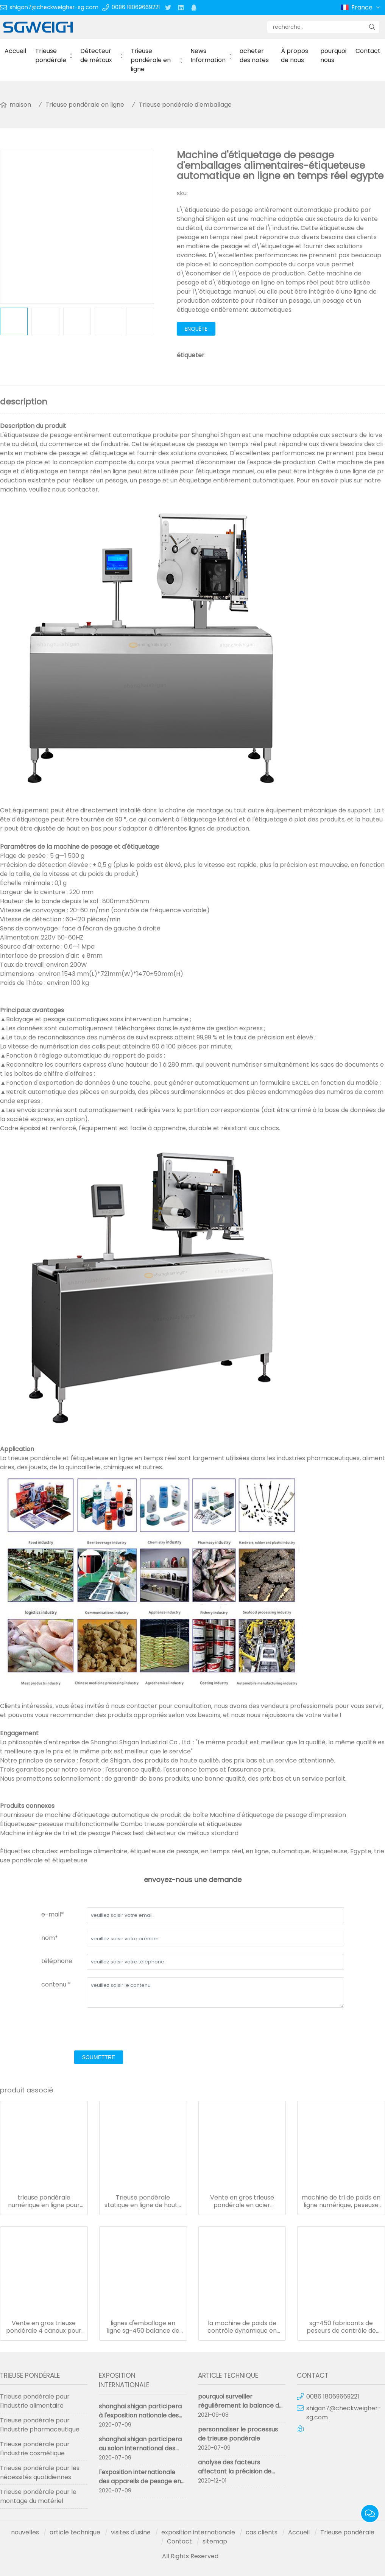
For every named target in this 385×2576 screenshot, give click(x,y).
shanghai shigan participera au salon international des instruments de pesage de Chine (140, 2453)
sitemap (215, 2541)
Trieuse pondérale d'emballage (185, 104)
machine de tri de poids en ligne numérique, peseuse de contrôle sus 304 (341, 2201)
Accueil (15, 51)
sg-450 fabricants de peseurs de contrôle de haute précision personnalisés (341, 2327)
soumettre (98, 2057)
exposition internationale (198, 2532)
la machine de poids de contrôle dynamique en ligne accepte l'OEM (242, 2327)
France (366, 7)
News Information (208, 55)
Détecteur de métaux (96, 55)
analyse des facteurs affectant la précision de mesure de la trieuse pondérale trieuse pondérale (241, 2476)
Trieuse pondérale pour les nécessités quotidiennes (39, 2472)
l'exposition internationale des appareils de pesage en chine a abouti (140, 2481)
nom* (49, 1938)
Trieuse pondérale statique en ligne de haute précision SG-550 (142, 2201)
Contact (367, 51)
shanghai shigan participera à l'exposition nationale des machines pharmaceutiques (140, 2415)
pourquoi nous (333, 55)
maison (20, 104)
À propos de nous (294, 55)
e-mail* (52, 1914)
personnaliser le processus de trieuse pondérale (238, 2434)
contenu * (56, 1984)
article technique (75, 2532)
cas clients (261, 2532)
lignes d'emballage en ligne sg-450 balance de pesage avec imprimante (143, 2327)
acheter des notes (254, 55)
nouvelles (25, 2532)
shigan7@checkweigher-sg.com (53, 7)
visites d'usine (131, 2532)
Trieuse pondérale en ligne (151, 60)
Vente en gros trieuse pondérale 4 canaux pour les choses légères (43, 2327)
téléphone (56, 1961)
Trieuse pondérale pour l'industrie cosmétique (35, 2449)
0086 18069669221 (136, 7)
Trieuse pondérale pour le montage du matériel (38, 2496)
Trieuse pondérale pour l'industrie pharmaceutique (39, 2425)
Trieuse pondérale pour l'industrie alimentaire (35, 2401)
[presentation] (98, 2030)
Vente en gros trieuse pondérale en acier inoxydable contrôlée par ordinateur (242, 2201)
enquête (196, 329)
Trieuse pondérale (50, 55)
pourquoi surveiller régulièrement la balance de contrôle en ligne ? (240, 2405)
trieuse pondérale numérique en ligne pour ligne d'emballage (44, 2201)
